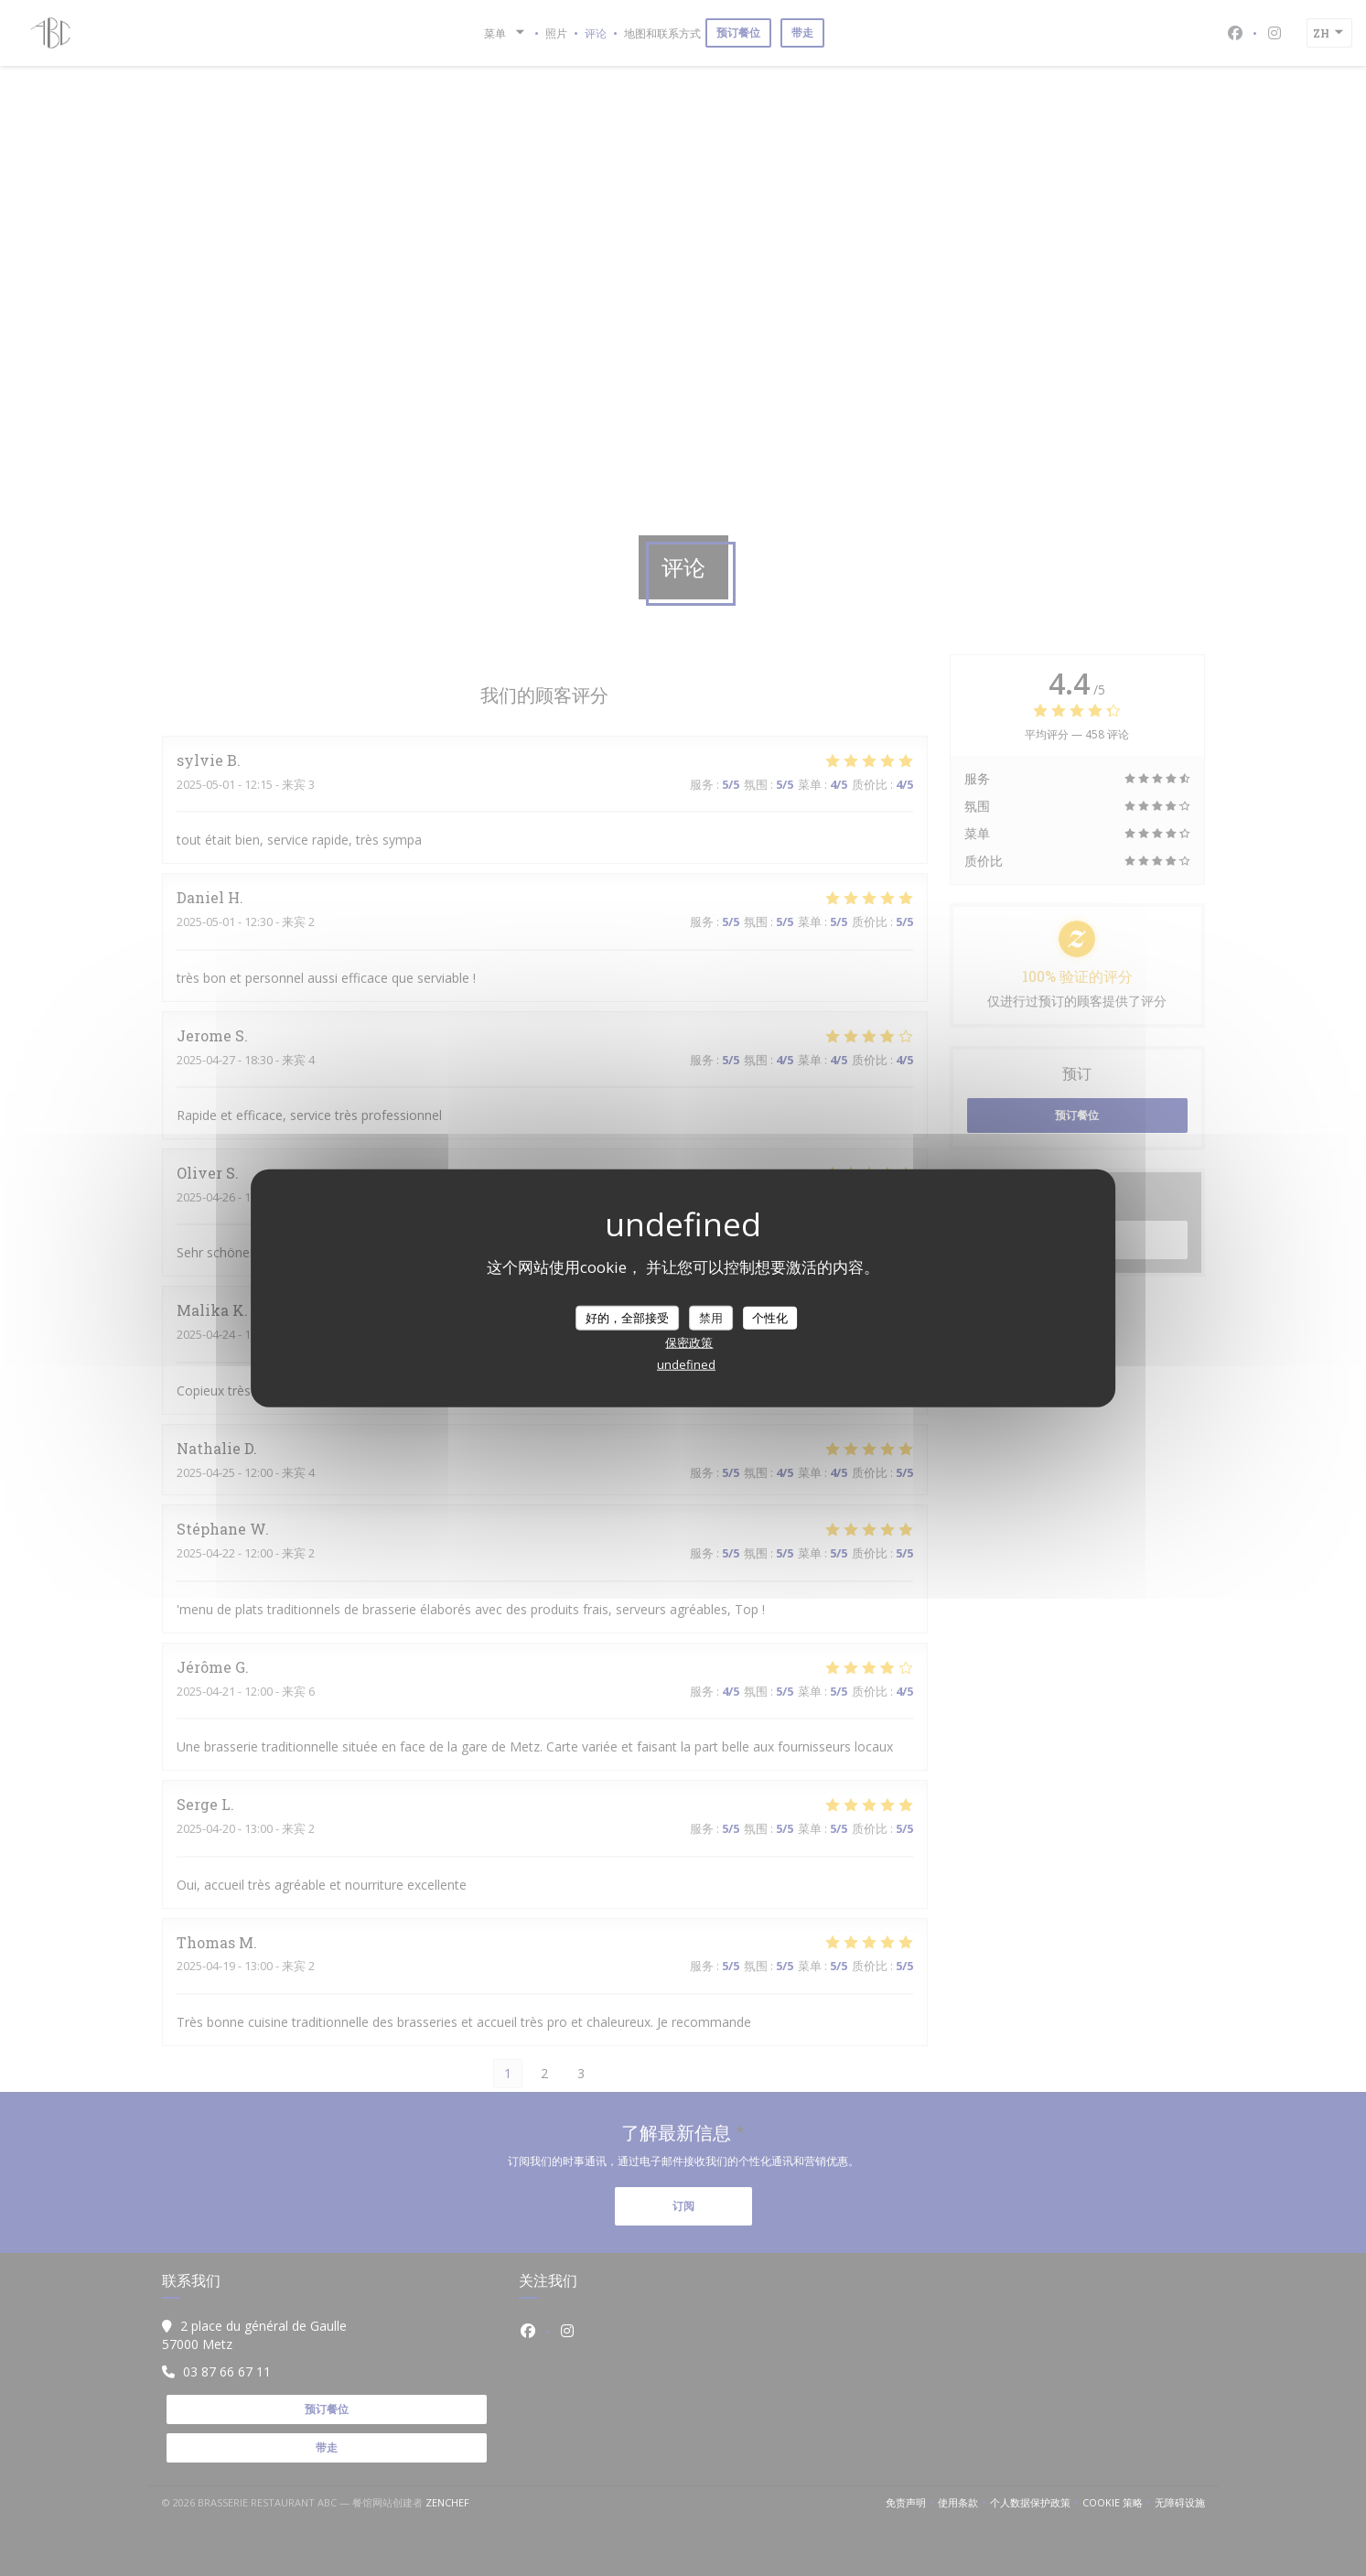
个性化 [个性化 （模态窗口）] (770, 1317)
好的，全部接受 (627, 1317)
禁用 (711, 1317)
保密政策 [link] (689, 1342)
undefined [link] (686, 1364)
